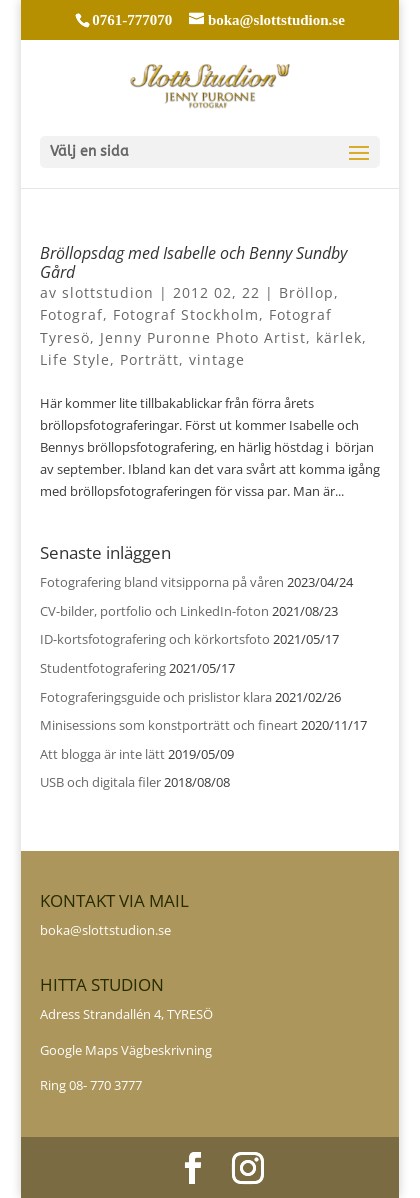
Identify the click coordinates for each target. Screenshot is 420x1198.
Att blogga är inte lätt (102, 754)
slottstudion (108, 292)
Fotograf (71, 314)
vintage (217, 359)
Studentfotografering (103, 668)
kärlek (339, 337)
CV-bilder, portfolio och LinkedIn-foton (154, 611)
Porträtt (149, 359)
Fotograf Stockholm (186, 314)
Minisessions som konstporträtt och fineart (169, 725)
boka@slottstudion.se (107, 930)
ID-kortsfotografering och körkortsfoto (155, 639)
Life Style (75, 359)
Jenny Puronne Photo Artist (203, 337)
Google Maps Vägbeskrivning (126, 1050)
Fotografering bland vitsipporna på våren (162, 582)
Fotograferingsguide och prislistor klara (156, 697)
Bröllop (306, 292)
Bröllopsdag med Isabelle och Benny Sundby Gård (193, 262)
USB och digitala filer (100, 782)
